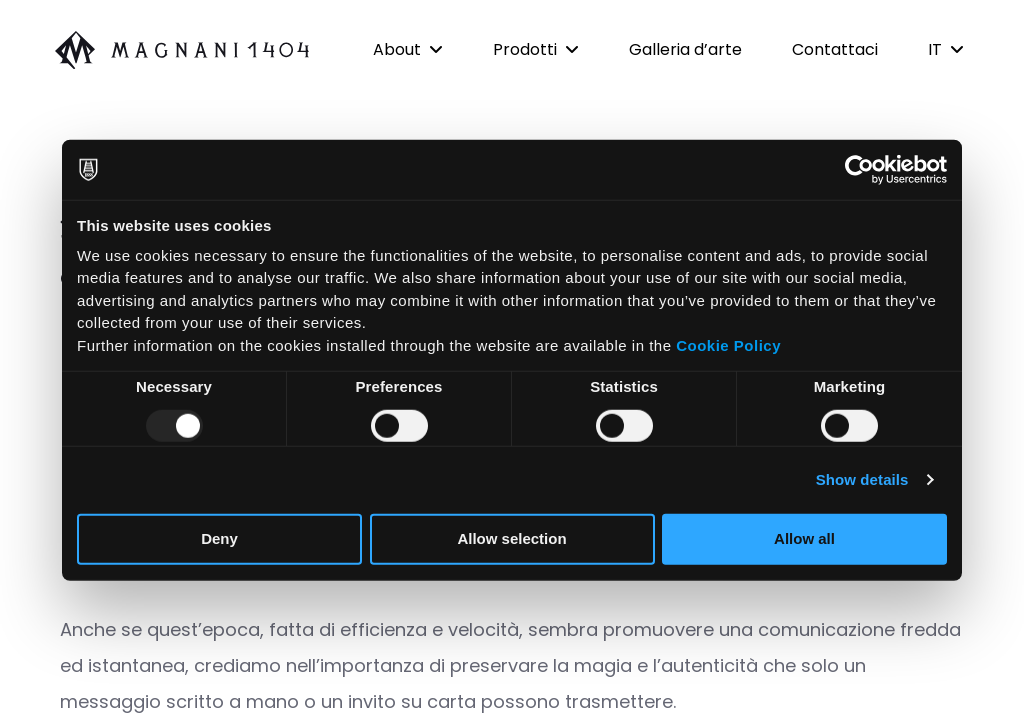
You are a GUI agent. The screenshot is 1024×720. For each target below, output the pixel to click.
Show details (862, 479)
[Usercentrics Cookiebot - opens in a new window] (859, 170)
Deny (219, 538)
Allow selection (511, 538)
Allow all (804, 538)
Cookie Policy (728, 344)
